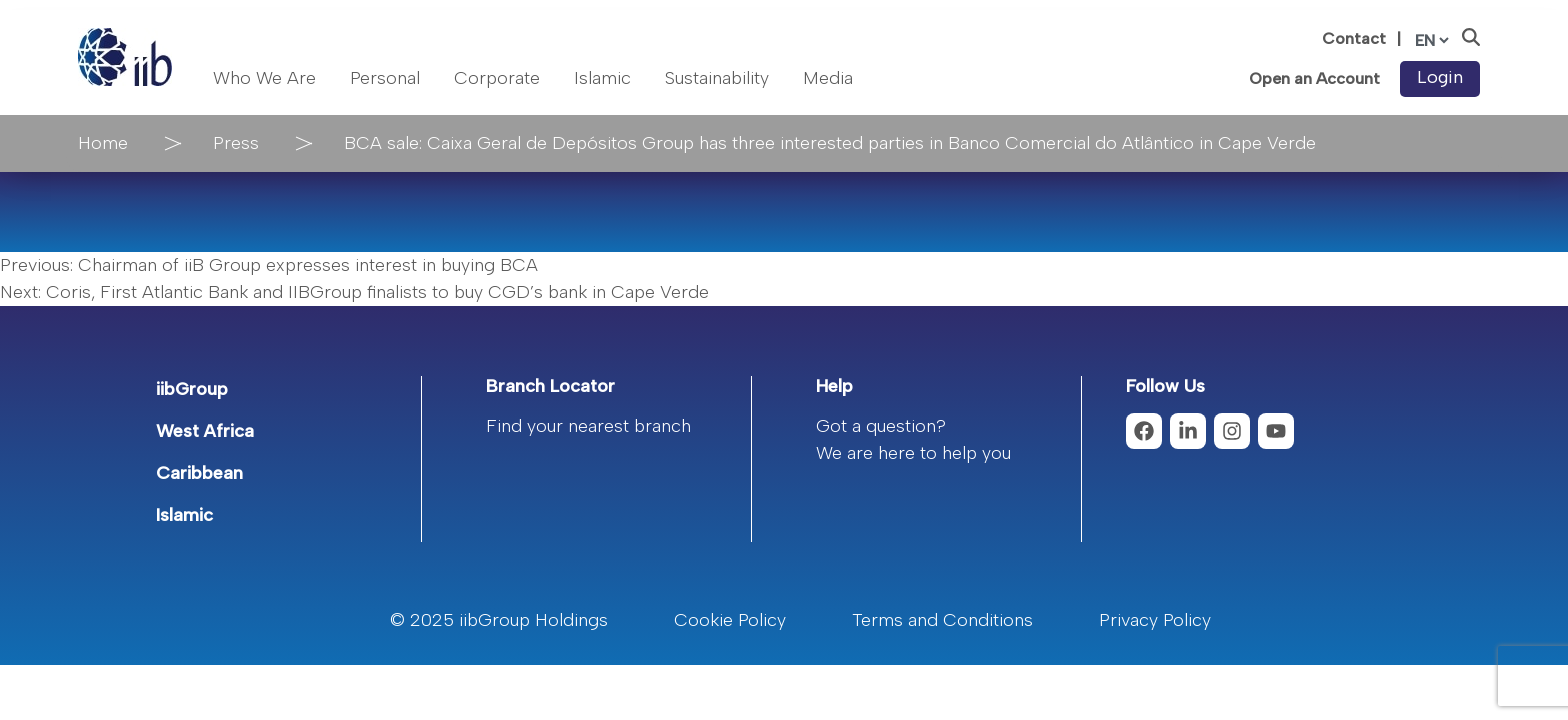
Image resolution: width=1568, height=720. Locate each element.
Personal (385, 78)
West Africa (205, 431)
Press (236, 143)
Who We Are (264, 78)
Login (1440, 77)
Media (828, 78)
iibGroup (192, 389)
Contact (1354, 38)
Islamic (602, 78)
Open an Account (1314, 79)
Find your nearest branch (588, 426)
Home (103, 143)
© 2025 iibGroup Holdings (499, 620)
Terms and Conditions (942, 620)
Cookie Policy (730, 620)
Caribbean (199, 473)
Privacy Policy (1155, 620)
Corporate (497, 78)
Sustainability (717, 78)
